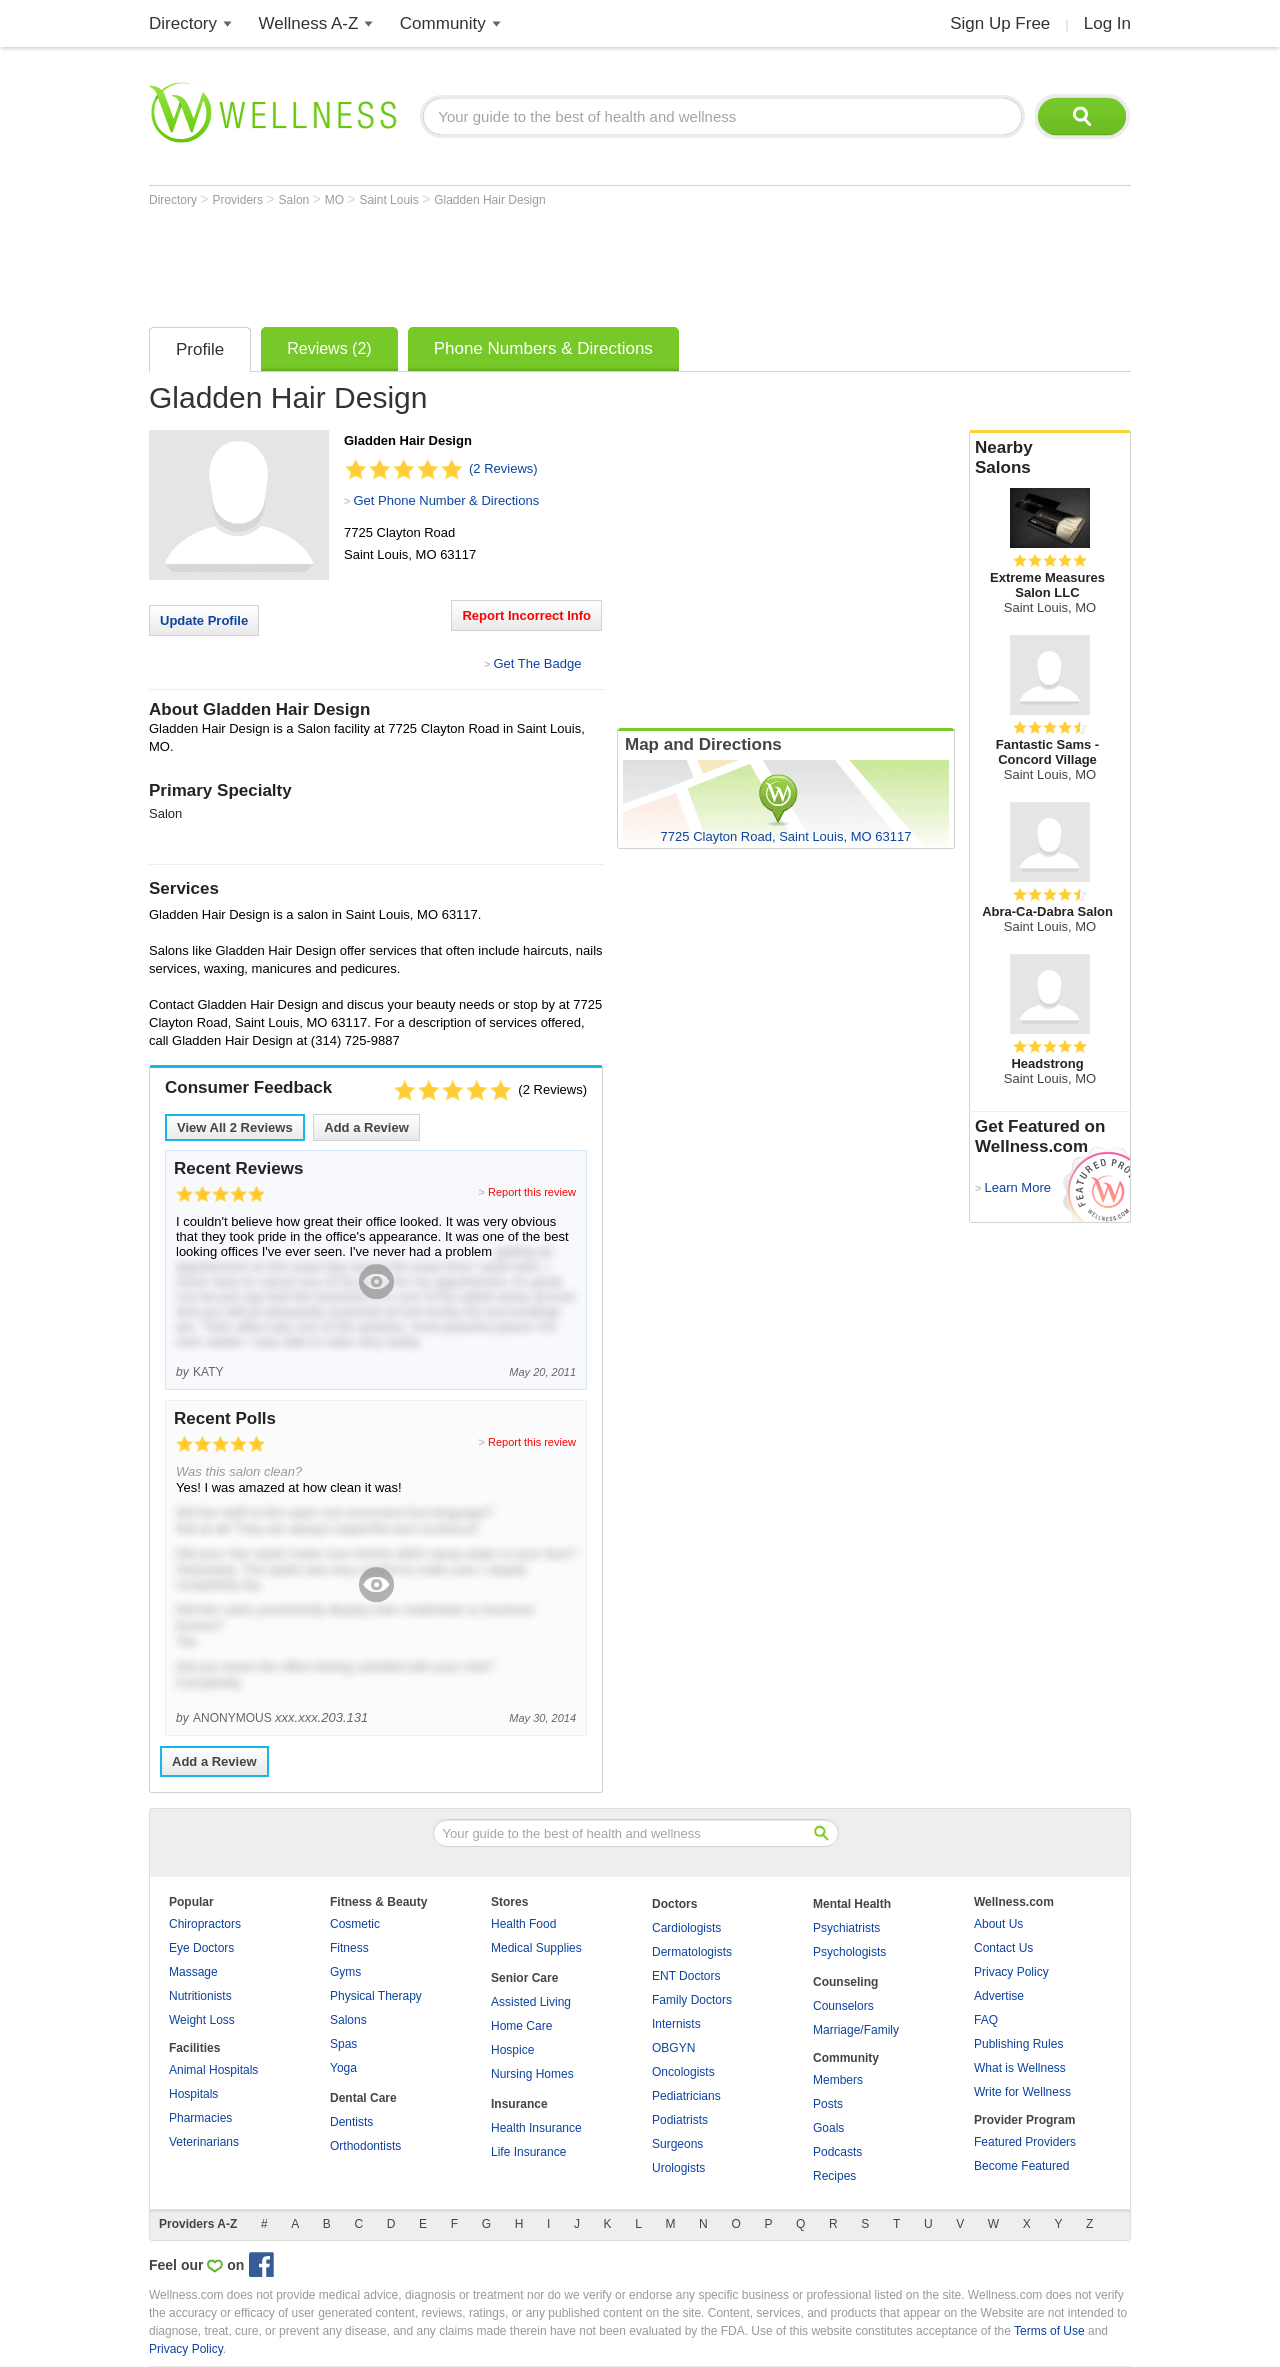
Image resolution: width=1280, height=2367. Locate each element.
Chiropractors (205, 1924)
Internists (676, 2024)
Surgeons (677, 2144)
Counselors (843, 2006)
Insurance (519, 2104)
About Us (998, 1924)
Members (838, 2080)
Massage (193, 1972)
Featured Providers (1025, 2142)
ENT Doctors (686, 1976)
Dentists (351, 2122)
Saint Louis (390, 200)
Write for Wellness (1022, 2092)
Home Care (521, 2026)
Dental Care (363, 2098)
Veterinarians (204, 2142)
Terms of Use (1049, 2331)
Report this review (532, 1192)
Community (443, 23)
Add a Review (366, 1127)
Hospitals (193, 2094)
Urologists (678, 2168)
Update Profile (204, 620)
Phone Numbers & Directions (543, 348)
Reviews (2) (329, 348)
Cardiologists (686, 1928)
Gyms (345, 1972)
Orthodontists (365, 2146)
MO (336, 200)
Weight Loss (202, 2020)
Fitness (349, 1948)
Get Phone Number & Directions (446, 500)
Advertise (999, 1996)
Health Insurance (536, 2128)
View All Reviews (235, 1127)
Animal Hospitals (213, 2070)
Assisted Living (531, 2002)
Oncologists (683, 2072)
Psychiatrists (846, 1928)
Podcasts (837, 2152)
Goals (828, 2128)
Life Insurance (528, 2152)
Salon (296, 200)
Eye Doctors (201, 1948)
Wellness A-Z (309, 23)
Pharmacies (200, 2118)
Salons (348, 2020)
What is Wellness (1020, 2068)
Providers (239, 200)
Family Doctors (692, 2000)
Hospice (512, 2050)
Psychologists (849, 1952)
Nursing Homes (532, 2074)
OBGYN (673, 2048)
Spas (343, 2044)
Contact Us (1003, 1948)
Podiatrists (680, 2120)
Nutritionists (200, 1996)
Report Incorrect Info (526, 615)
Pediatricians (686, 2096)
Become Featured (1021, 2166)
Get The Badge (537, 663)
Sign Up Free (1000, 23)
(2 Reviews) (503, 468)
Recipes (834, 2176)
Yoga (343, 2068)
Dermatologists (692, 1952)
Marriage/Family (856, 2030)
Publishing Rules (1018, 2044)
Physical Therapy (376, 1996)
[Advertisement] (513, 262)
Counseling (845, 1982)
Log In (1107, 23)
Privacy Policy (1011, 1972)
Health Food (523, 1924)
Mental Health (852, 1904)
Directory (183, 23)
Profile (200, 349)
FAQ (986, 2020)
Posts (828, 2104)
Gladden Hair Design (489, 200)
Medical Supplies (536, 1948)
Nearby (1050, 458)
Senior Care (524, 1978)
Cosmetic (355, 1924)
